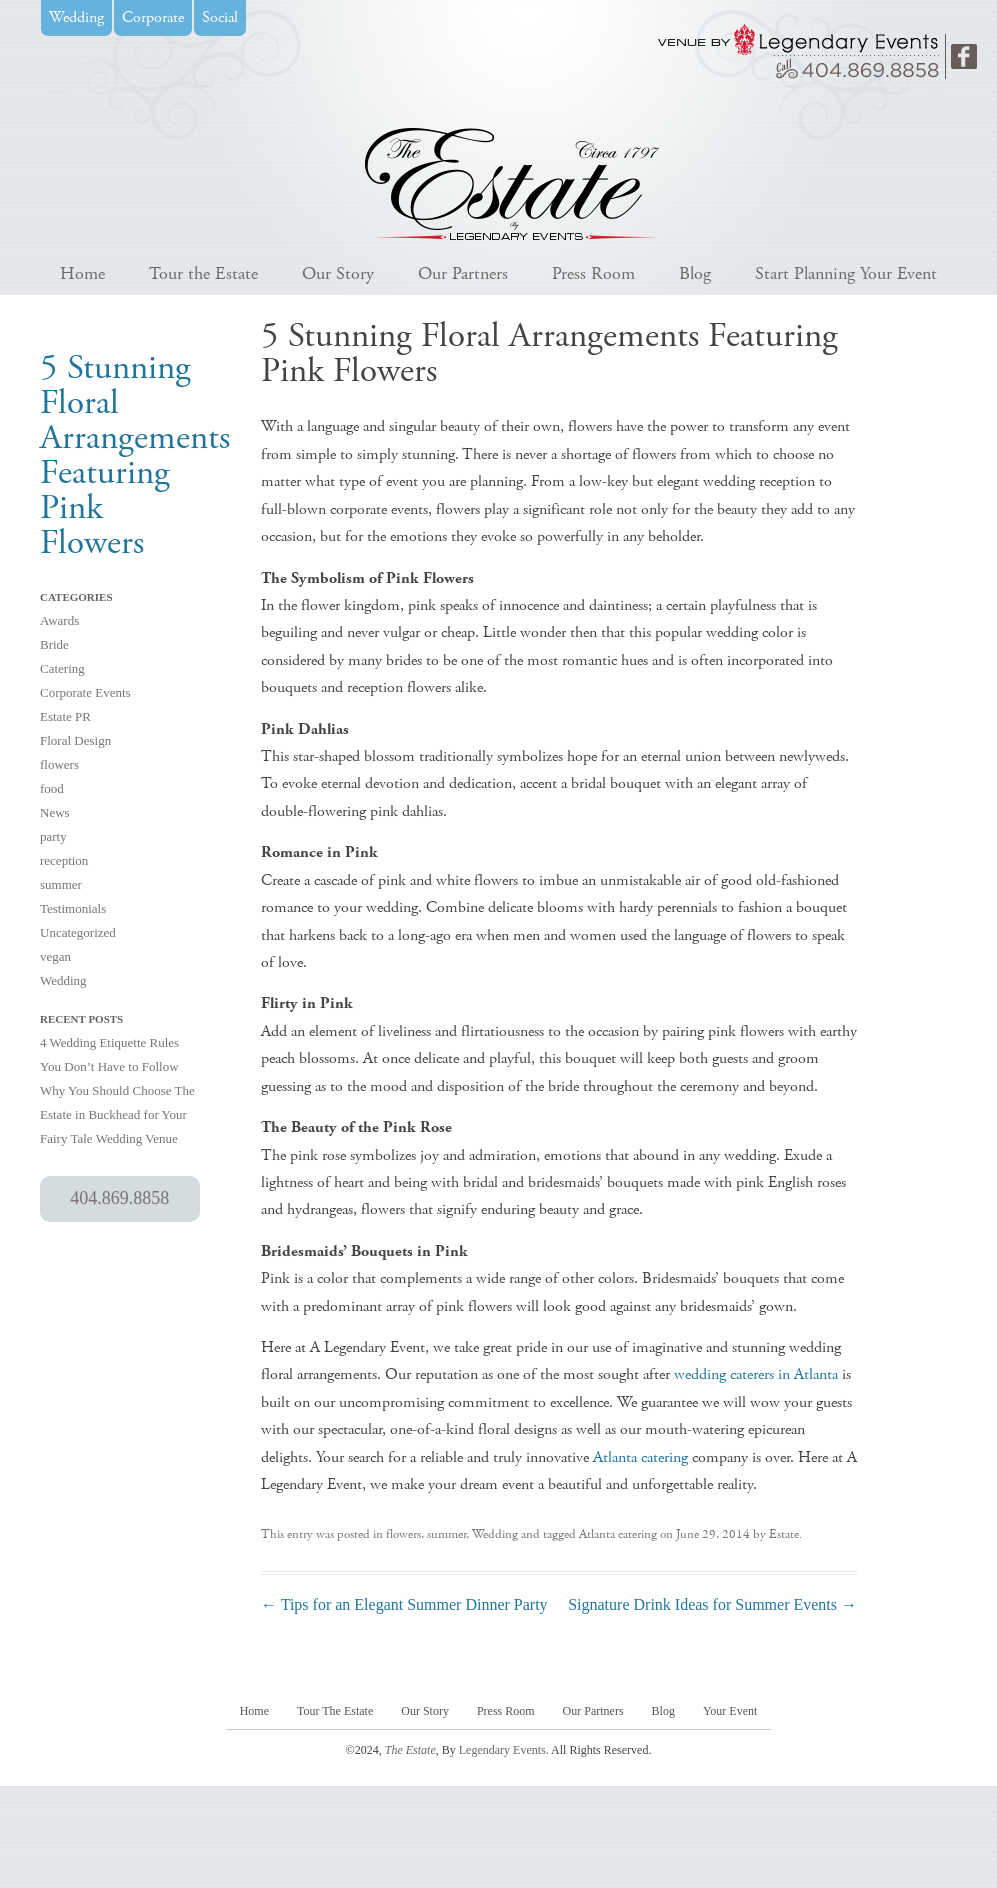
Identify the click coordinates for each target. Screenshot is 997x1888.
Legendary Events (502, 1750)
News (55, 812)
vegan (55, 956)
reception (64, 860)
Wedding (63, 980)
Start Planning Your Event (846, 273)
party (53, 836)
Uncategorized (78, 932)
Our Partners (463, 273)
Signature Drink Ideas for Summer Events (712, 1604)
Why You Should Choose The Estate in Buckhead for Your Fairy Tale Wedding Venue (117, 1114)
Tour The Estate (335, 1711)
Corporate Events (85, 692)
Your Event (730, 1711)
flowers (59, 764)
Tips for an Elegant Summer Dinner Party (404, 1604)
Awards (59, 620)
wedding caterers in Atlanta (756, 1374)
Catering (62, 668)
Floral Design (75, 740)
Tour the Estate (203, 273)
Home (82, 273)
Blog (695, 273)
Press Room (593, 273)
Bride (54, 644)
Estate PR (65, 716)
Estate (784, 1534)
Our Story (338, 273)
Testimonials (73, 908)
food (52, 788)
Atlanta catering (640, 1457)
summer (61, 884)
